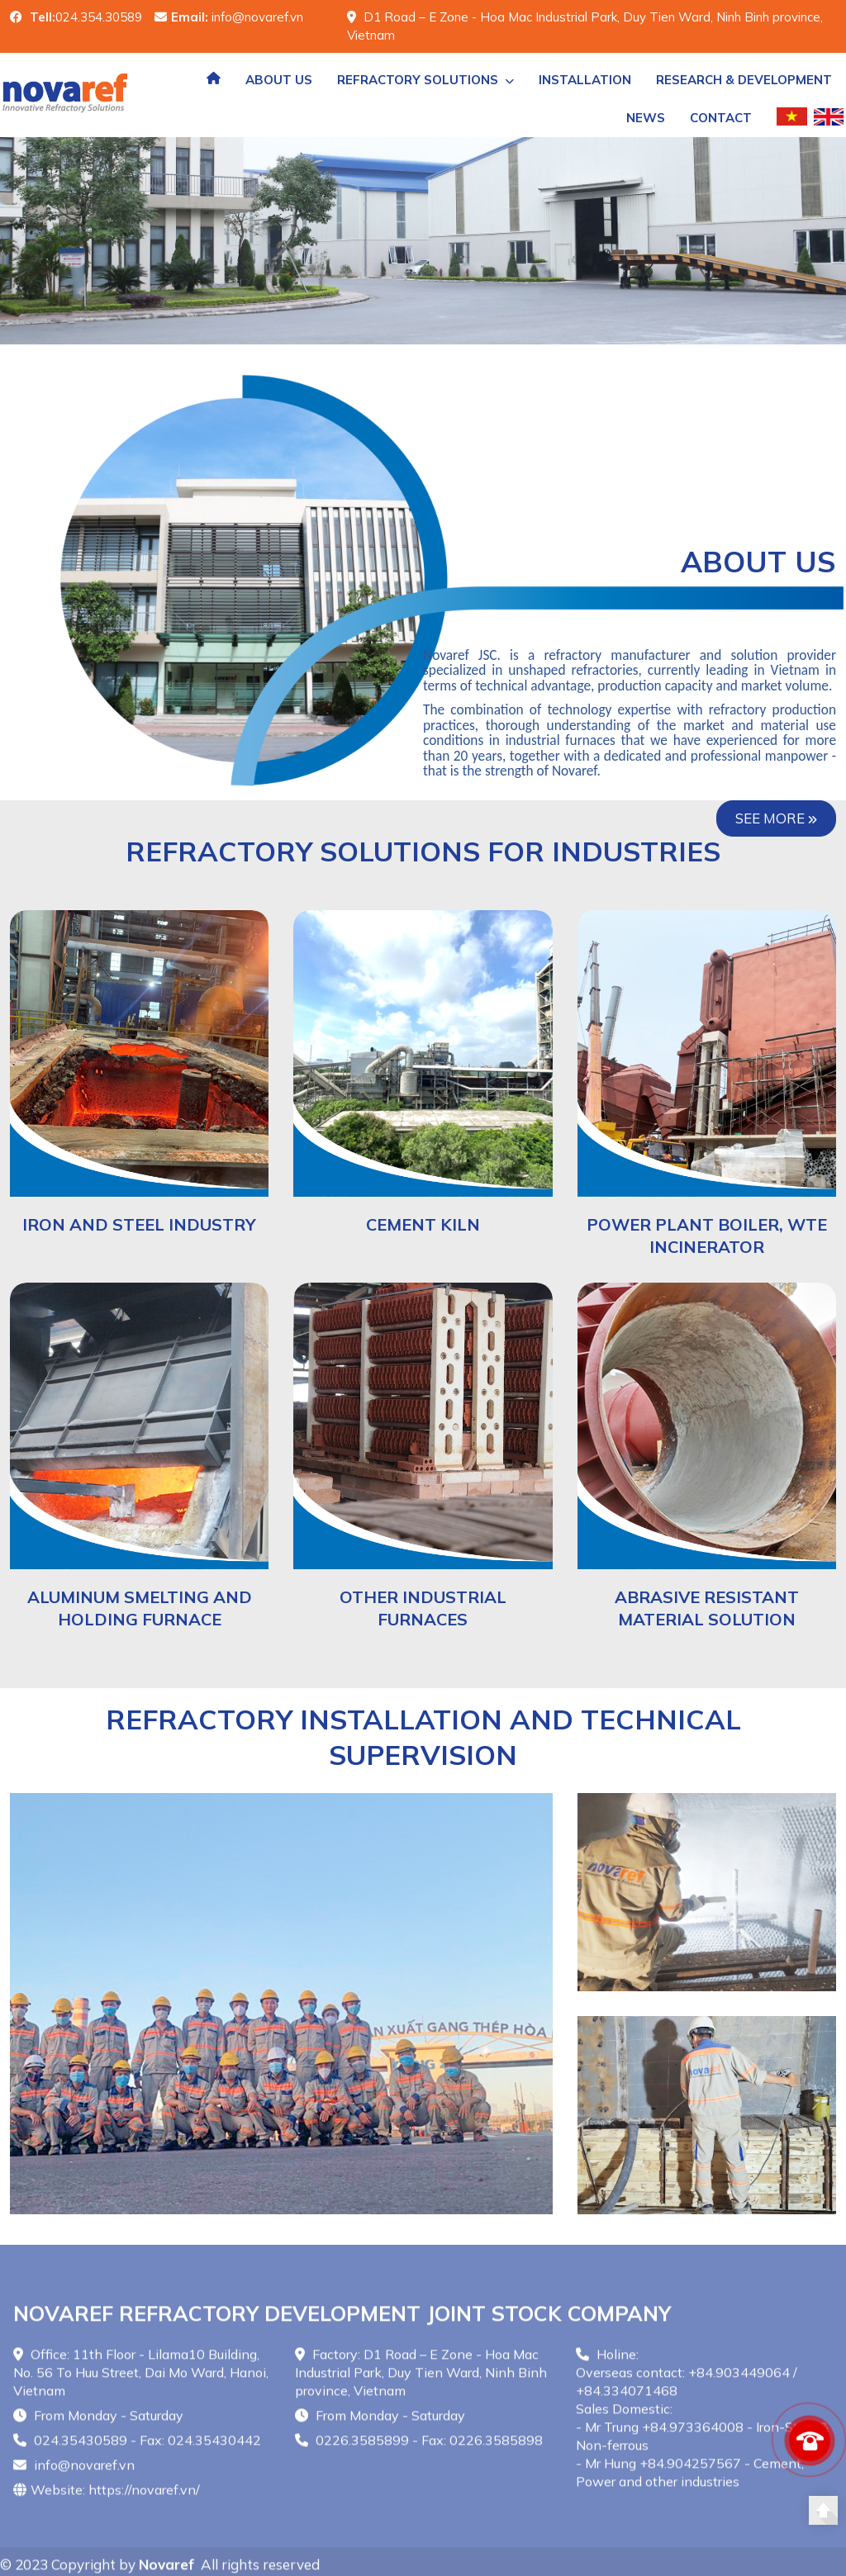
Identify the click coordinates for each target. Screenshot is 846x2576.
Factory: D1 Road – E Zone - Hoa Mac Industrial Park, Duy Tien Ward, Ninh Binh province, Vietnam (421, 2378)
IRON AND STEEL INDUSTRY (139, 1224)
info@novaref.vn (74, 2471)
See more (776, 818)
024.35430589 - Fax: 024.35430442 (137, 2446)
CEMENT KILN (423, 1224)
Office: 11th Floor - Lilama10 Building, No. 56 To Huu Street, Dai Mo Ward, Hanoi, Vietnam (141, 2378)
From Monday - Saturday (98, 2421)
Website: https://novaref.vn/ (106, 2496)
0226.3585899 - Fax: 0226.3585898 (419, 2446)
